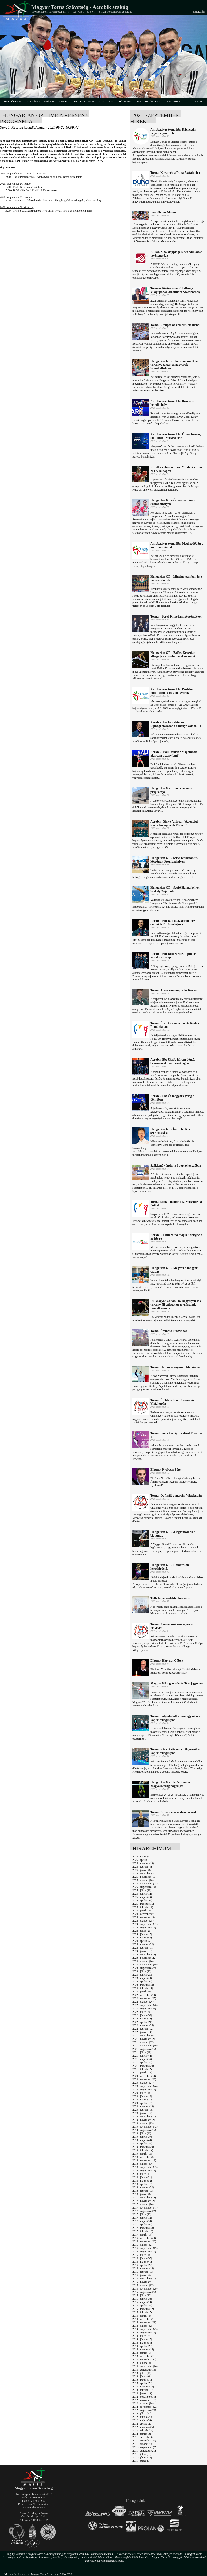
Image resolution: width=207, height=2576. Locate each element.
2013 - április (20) (142, 2383)
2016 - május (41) (142, 2261)
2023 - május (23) (142, 1978)
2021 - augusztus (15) (144, 2049)
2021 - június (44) (142, 2055)
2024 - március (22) (143, 1944)
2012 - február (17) (142, 2430)
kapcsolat (174, 101)
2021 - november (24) (144, 2038)
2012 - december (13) (144, 2396)
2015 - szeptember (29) (145, 2288)
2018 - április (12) (142, 2184)
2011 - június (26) (142, 2457)
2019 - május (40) (142, 2140)
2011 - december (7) (143, 2437)
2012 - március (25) (143, 2427)
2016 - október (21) (143, 2244)
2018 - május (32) (142, 2180)
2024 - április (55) (142, 1941)
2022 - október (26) (143, 2001)
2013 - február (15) (142, 2389)
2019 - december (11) (144, 2116)
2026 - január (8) (141, 1870)
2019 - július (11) (141, 2133)
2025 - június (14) (142, 1893)
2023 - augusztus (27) (144, 1968)
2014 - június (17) (142, 2339)
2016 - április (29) (142, 2265)
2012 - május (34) (142, 2420)
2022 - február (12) (142, 2028)
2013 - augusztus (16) (144, 2369)
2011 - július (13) (141, 2454)
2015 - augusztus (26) (144, 2292)
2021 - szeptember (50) (145, 2045)
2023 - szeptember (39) (145, 1964)
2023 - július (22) (141, 1971)
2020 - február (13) (142, 2109)
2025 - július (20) (141, 1890)
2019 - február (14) (142, 2150)
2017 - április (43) (142, 2224)
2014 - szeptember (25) (145, 2329)
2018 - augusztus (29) (144, 2170)
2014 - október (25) (143, 2325)
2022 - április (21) (142, 2022)
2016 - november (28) (144, 2241)
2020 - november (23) (144, 2079)
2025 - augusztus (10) (144, 1887)
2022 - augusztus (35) (144, 2008)
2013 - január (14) (142, 2393)
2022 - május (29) (142, 2018)
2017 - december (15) (144, 2197)
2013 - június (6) (141, 2376)
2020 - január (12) (142, 2113)
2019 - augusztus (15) (144, 2130)
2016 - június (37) (142, 2258)
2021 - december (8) (143, 2035)
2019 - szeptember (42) (145, 2126)
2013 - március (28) (143, 2386)
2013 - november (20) (144, 2359)
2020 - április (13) (142, 2103)
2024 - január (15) (142, 1951)
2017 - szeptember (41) (145, 2207)
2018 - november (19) (144, 2160)
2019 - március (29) (143, 2146)
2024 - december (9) (143, 1914)
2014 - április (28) (142, 2346)
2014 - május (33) (142, 2342)
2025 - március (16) (143, 1903)
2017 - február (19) (142, 2231)
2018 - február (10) (142, 2190)
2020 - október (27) (143, 2082)
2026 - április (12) (142, 1860)
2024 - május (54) (142, 1937)
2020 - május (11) (142, 2099)
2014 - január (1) (141, 2352)
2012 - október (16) (143, 2403)
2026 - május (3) (141, 1856)
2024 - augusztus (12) (144, 1927)
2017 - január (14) (142, 2234)
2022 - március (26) (143, 2025)
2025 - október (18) (143, 1880)
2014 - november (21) (144, 2322)
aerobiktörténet (149, 101)
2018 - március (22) (143, 2187)
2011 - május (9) (141, 2460)
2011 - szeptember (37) (144, 2447)
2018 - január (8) (141, 2194)
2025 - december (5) (143, 1873)
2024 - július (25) (141, 1930)
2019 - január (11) (142, 2153)
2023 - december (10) (144, 1954)
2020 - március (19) (143, 2106)
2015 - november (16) (144, 2281)
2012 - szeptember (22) (145, 2406)
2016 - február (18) (142, 2271)
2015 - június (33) (142, 2298)
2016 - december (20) (144, 2238)
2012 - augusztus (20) (144, 2410)
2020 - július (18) (141, 2092)
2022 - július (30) (141, 2011)
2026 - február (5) (142, 1866)
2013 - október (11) (142, 2362)
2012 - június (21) (142, 2416)
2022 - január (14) (142, 2032)
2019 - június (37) (142, 2136)
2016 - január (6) (141, 2275)
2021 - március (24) (143, 2065)
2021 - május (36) (142, 2059)
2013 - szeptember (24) (145, 2366)
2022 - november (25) (144, 1998)
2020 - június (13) (142, 2096)
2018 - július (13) (141, 2173)
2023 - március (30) (143, 1984)
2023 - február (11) (142, 1988)
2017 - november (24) (144, 2200)
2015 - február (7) (142, 2312)
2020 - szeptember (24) (145, 2086)
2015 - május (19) (142, 2302)
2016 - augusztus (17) (144, 2251)
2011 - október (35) (142, 2443)
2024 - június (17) (142, 1934)
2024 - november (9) (143, 1917)
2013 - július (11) (141, 2373)
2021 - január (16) (142, 2072)
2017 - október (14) (143, 2204)
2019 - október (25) (143, 2123)
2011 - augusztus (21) (144, 2450)
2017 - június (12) (142, 2217)
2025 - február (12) (142, 1907)
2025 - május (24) (142, 1897)
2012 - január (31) (142, 2433)
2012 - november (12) (144, 2400)
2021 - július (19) (141, 2052)
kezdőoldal (13, 101)
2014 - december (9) (143, 2319)
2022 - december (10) (144, 1995)
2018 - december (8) (143, 2157)
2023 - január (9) (141, 1991)
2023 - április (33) (142, 1981)
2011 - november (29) (144, 2440)
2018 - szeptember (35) (145, 2167)
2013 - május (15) (142, 2379)
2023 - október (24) (143, 1961)
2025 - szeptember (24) (145, 1883)
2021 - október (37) (143, 2042)
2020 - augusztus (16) (144, 2089)
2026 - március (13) (143, 1863)
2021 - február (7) (142, 2069)
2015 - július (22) (141, 2295)
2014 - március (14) (143, 2349)
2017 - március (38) (143, 2227)
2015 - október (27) (143, 2285)
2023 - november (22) (144, 1957)
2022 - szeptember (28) (145, 2005)
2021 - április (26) (142, 2062)
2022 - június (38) (142, 2015)
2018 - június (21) (142, 2177)
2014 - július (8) (141, 2335)
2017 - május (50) (142, 2221)
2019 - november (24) (144, 2119)
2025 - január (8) (141, 1910)
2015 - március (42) (143, 2308)
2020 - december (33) (144, 2076)
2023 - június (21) (142, 1974)
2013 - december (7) (143, 2356)
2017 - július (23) (141, 2214)
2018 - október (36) (143, 2163)
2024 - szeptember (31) (145, 1924)
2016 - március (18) (143, 2268)
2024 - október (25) (143, 1920)
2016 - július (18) (141, 2254)
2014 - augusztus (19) (144, 2332)
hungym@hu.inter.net (33, 2507)
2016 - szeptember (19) (145, 2248)
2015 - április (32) (142, 2305)
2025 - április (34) (142, 1900)
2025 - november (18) (144, 1876)
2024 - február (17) (142, 1947)
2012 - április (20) (142, 2423)
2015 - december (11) (144, 2278)
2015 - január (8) (141, 2315)
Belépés (199, 11)
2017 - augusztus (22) (144, 2211)
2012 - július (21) (141, 2413)
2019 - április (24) (142, 2143)
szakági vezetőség (40, 101)
